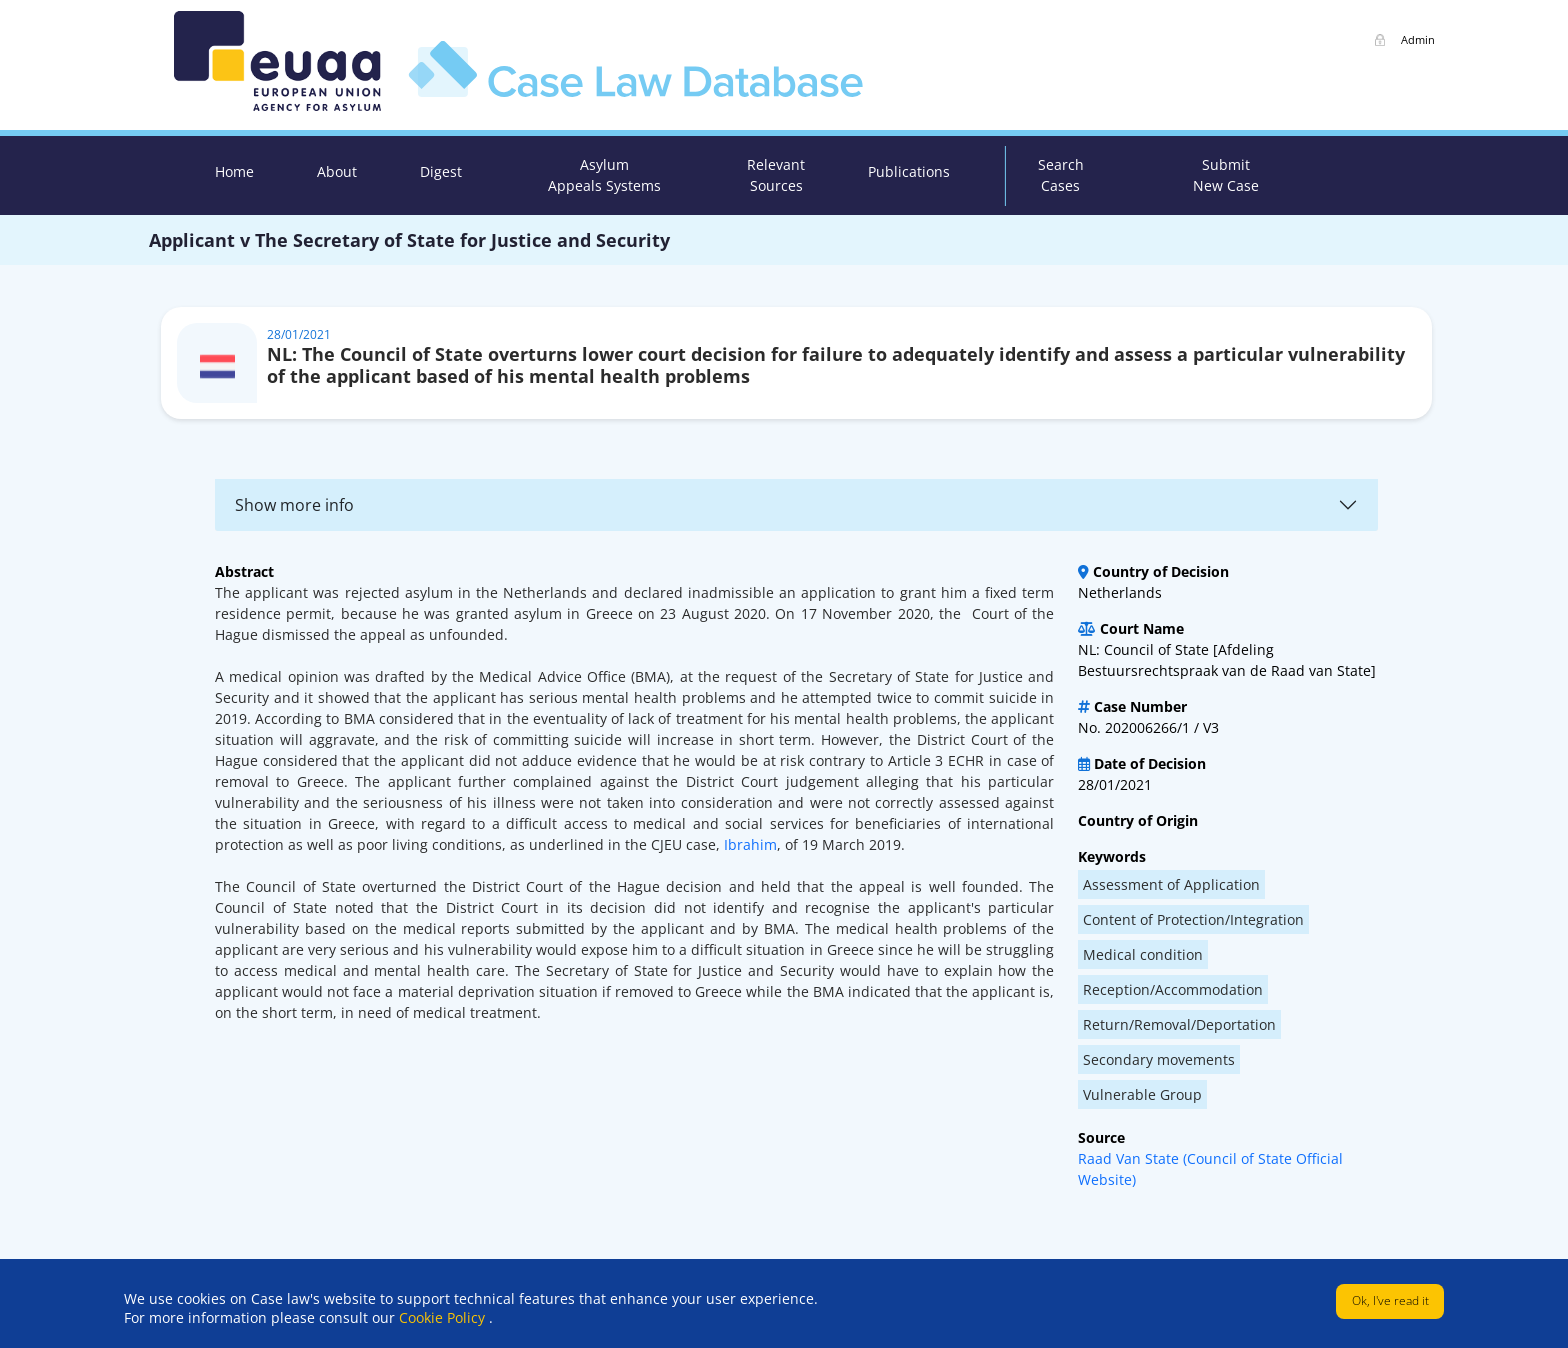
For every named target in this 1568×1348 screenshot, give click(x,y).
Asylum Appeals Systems (604, 175)
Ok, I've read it (1390, 1300)
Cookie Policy (444, 1317)
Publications (909, 171)
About (337, 171)
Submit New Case (1226, 175)
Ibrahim (750, 844)
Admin (1418, 39)
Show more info (294, 505)
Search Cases (1061, 175)
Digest (441, 171)
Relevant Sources (776, 175)
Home (234, 171)
